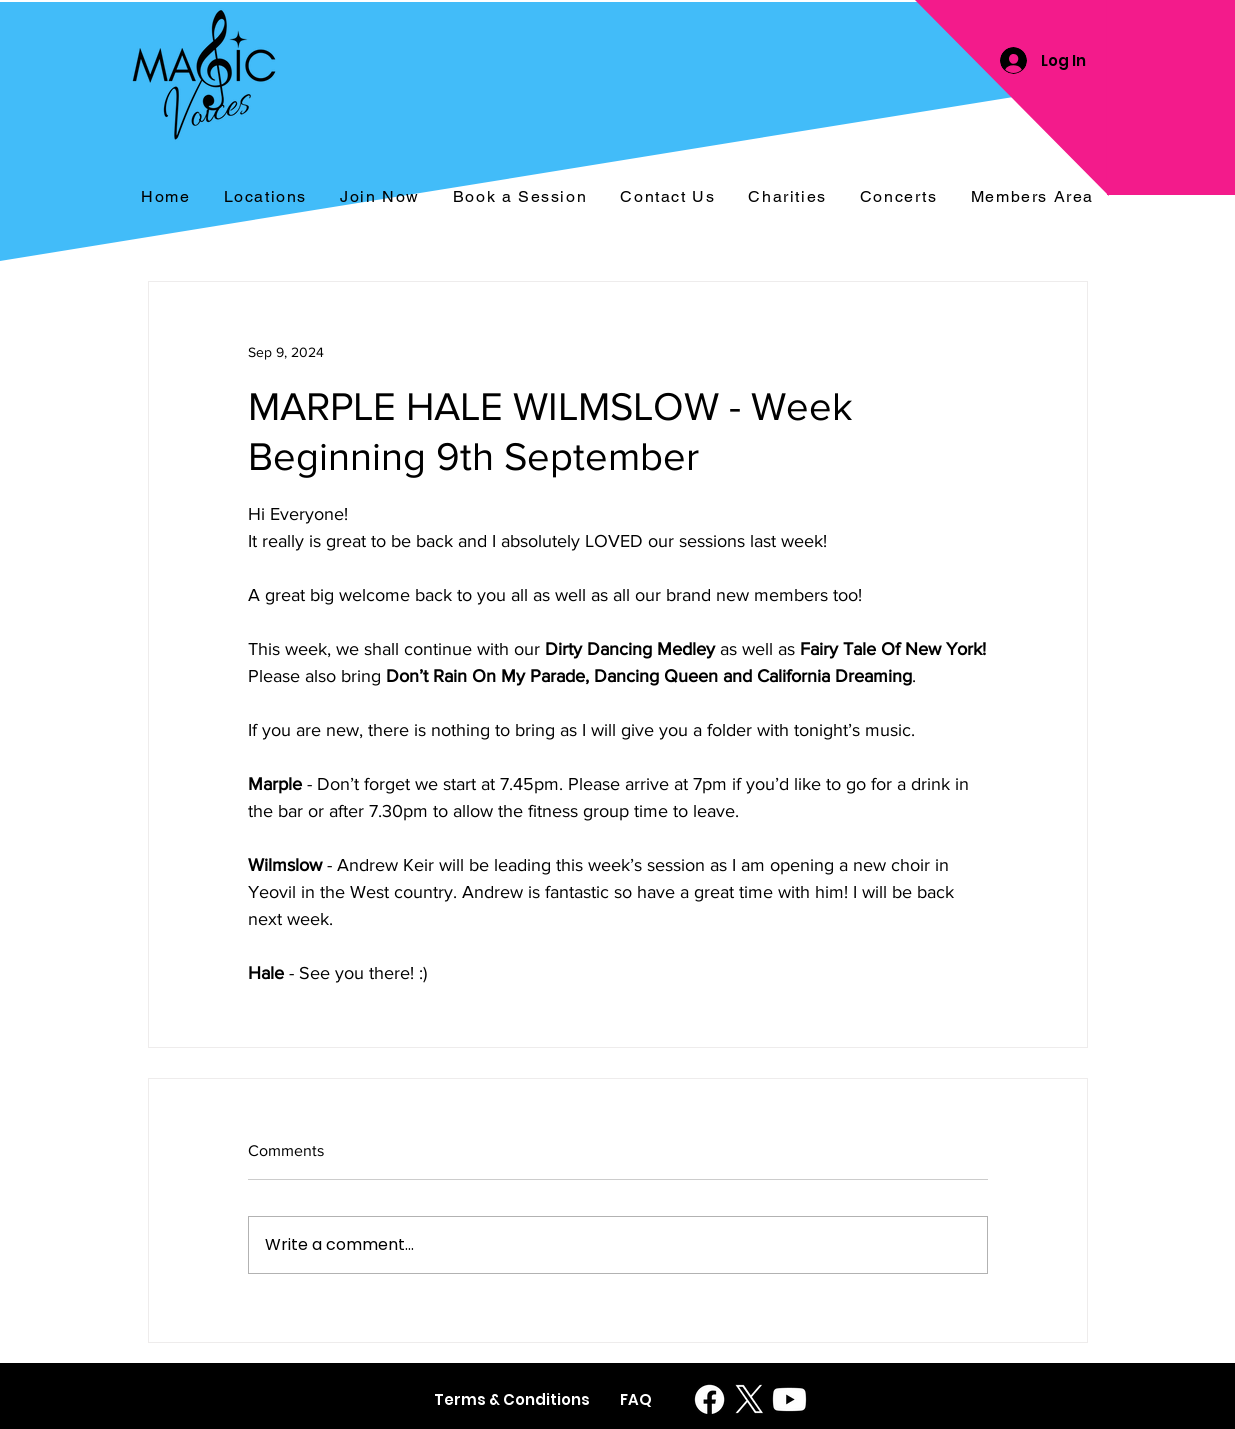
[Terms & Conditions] (512, 1399)
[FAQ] (636, 1399)
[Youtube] (789, 1399)
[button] (898, 197)
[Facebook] (709, 1399)
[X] (749, 1399)
